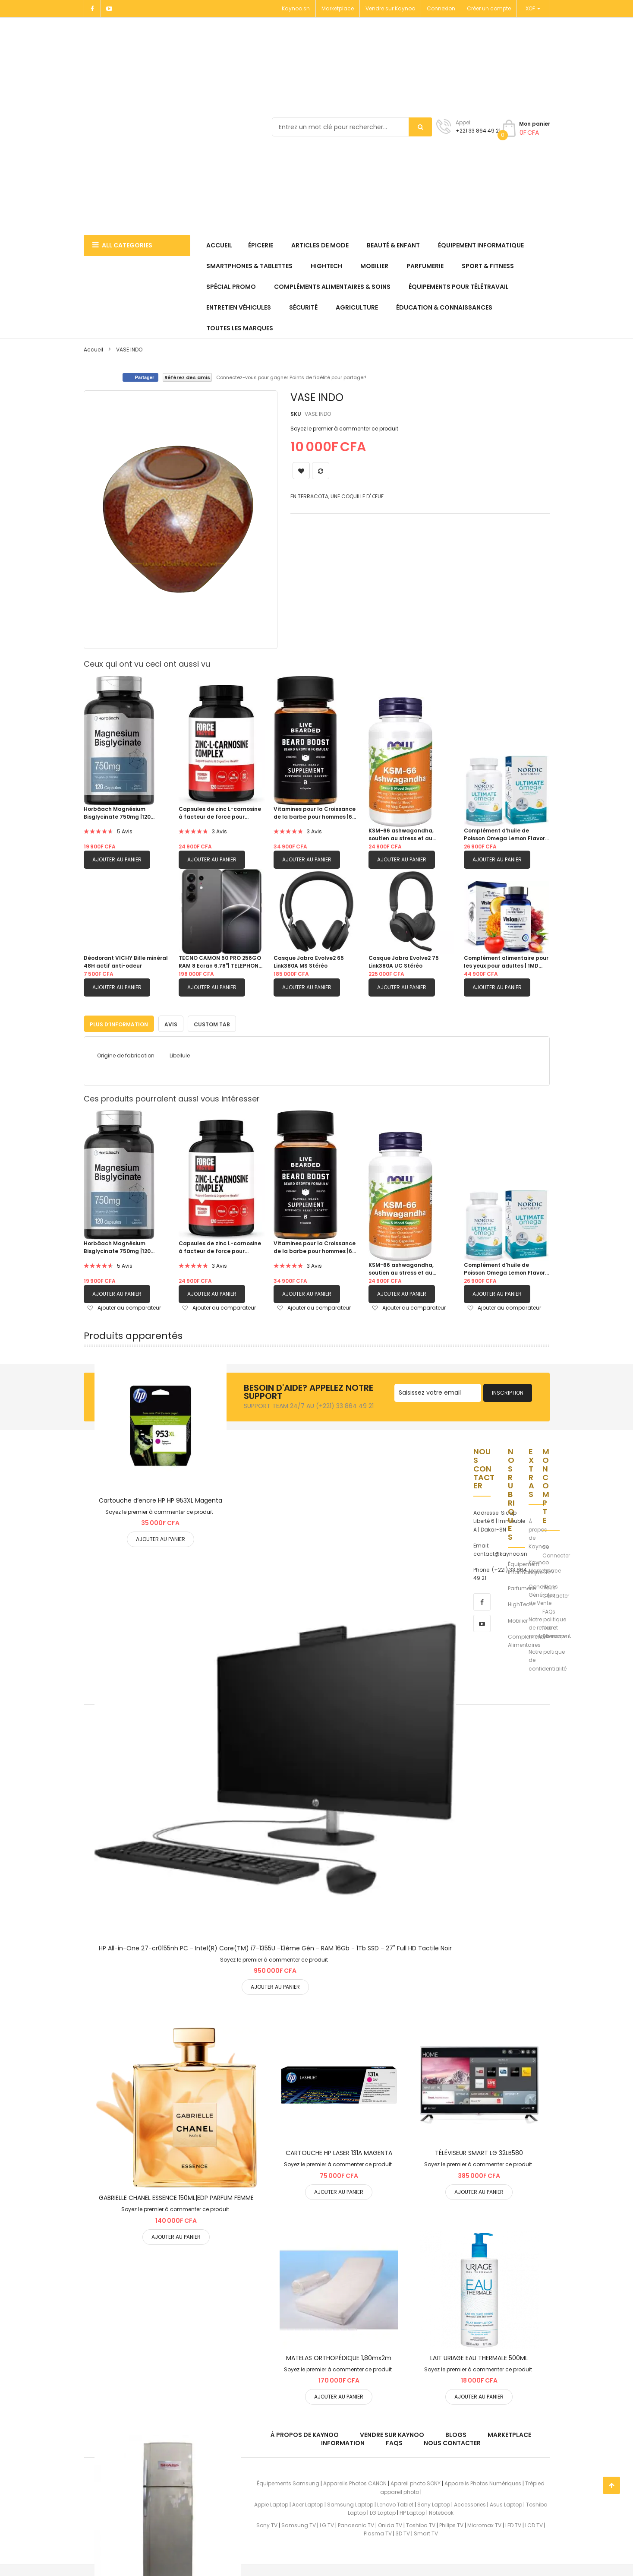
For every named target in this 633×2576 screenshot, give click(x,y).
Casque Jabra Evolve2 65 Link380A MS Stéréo (309, 961)
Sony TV (266, 2523)
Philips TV (451, 2523)
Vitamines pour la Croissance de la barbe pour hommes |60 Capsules (315, 813)
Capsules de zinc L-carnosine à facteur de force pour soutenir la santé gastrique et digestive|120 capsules (220, 813)
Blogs (455, 2433)
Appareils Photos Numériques (482, 2481)
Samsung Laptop (350, 2502)
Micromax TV (484, 2523)
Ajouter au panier (117, 859)
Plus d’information (119, 1022)
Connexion (441, 8)
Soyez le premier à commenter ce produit (344, 428)
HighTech (520, 1602)
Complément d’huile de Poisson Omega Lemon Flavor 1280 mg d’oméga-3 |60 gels (504, 834)
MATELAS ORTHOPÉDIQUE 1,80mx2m (338, 2356)
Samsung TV (298, 2523)
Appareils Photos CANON (355, 2481)
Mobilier (518, 1619)
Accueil (93, 349)
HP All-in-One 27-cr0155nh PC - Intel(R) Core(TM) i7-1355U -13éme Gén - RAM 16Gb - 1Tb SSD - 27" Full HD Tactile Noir (275, 1946)
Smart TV (426, 2531)
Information (343, 2441)
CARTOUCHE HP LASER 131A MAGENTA (339, 2151)
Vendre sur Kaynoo (390, 8)
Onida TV (390, 2523)
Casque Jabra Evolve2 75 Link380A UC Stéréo (403, 961)
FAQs (548, 1610)
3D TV (403, 2531)
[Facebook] (92, 8)
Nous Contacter (555, 1590)
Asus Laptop (506, 2502)
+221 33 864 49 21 (478, 130)
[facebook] (482, 1600)
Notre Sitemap (553, 1630)
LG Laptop (383, 2511)
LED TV (513, 2523)
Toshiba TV (420, 2523)
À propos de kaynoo (305, 2433)
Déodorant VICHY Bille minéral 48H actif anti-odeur (126, 961)
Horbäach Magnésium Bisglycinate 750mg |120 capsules (117, 813)
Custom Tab (212, 1022)
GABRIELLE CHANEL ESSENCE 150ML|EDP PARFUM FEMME (176, 2196)
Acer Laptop (307, 2502)
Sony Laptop (433, 2502)
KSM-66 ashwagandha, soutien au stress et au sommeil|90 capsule (401, 834)
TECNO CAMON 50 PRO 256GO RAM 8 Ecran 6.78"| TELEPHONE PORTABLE (220, 962)
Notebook (441, 2511)
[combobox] (352, 126)
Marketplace (337, 8)
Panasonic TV (356, 2523)
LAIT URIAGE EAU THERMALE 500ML (479, 2356)
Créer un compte (489, 8)
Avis (170, 1022)
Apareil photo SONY (416, 2481)
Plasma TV (378, 2531)
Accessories (470, 2502)
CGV (548, 1569)
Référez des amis (187, 377)
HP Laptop (412, 2511)
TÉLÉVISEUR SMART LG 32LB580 (479, 2151)
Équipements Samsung (288, 2481)
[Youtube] (109, 8)
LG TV (327, 2523)
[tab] (119, 1022)
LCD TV (534, 2523)
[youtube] (482, 1621)
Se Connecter (556, 1549)
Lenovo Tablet (395, 2502)
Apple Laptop (271, 2502)
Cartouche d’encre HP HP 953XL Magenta (160, 1498)
